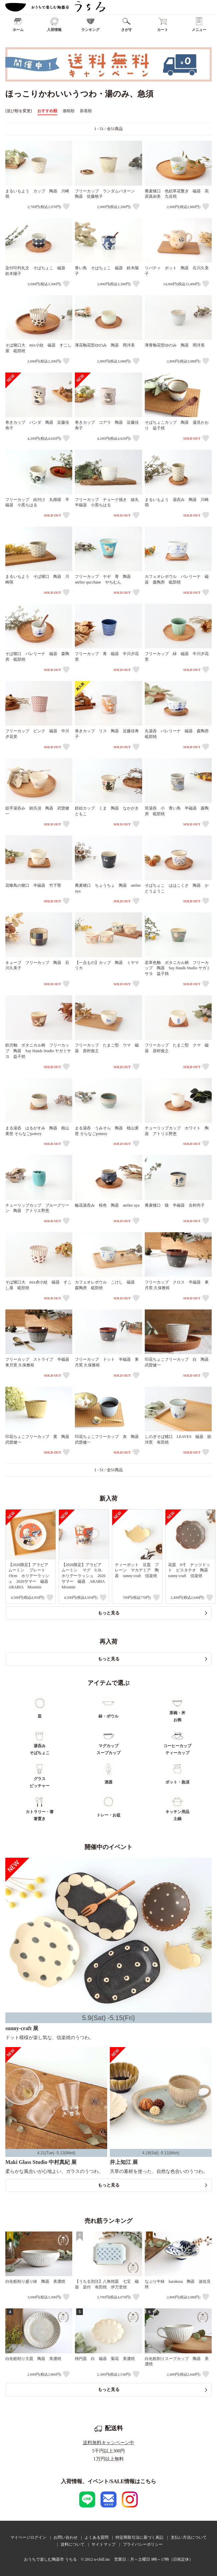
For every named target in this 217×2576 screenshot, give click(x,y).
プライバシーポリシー (143, 2544)
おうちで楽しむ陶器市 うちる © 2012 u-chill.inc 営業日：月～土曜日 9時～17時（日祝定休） (108, 2559)
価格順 (69, 111)
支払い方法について (189, 2537)
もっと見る (108, 1612)
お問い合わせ (66, 2537)
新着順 (86, 111)
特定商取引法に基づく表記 (139, 2537)
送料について (73, 2544)
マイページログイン (28, 2537)
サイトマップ (103, 2544)
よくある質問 (96, 2537)
